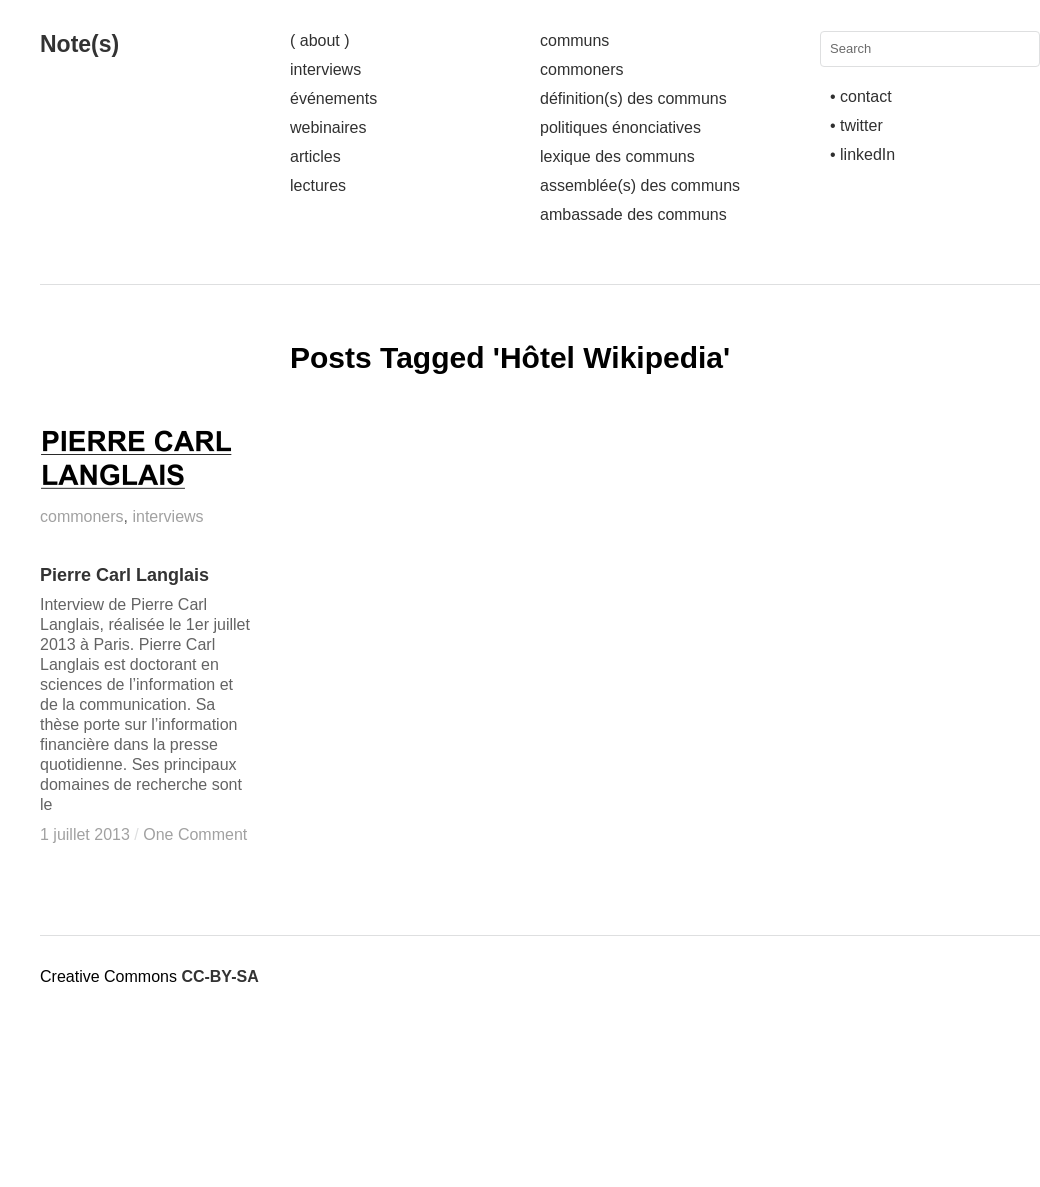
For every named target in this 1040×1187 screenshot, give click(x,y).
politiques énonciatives (620, 127)
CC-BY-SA (219, 976)
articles (315, 156)
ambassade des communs (633, 214)
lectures (318, 185)
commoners (582, 69)
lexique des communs (617, 156)
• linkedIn (862, 154)
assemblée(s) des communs (640, 185)
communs (574, 40)
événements (333, 98)
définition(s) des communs (633, 98)
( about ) (320, 40)
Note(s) (79, 44)
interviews (325, 69)
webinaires (328, 127)
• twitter (856, 125)
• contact (861, 96)
